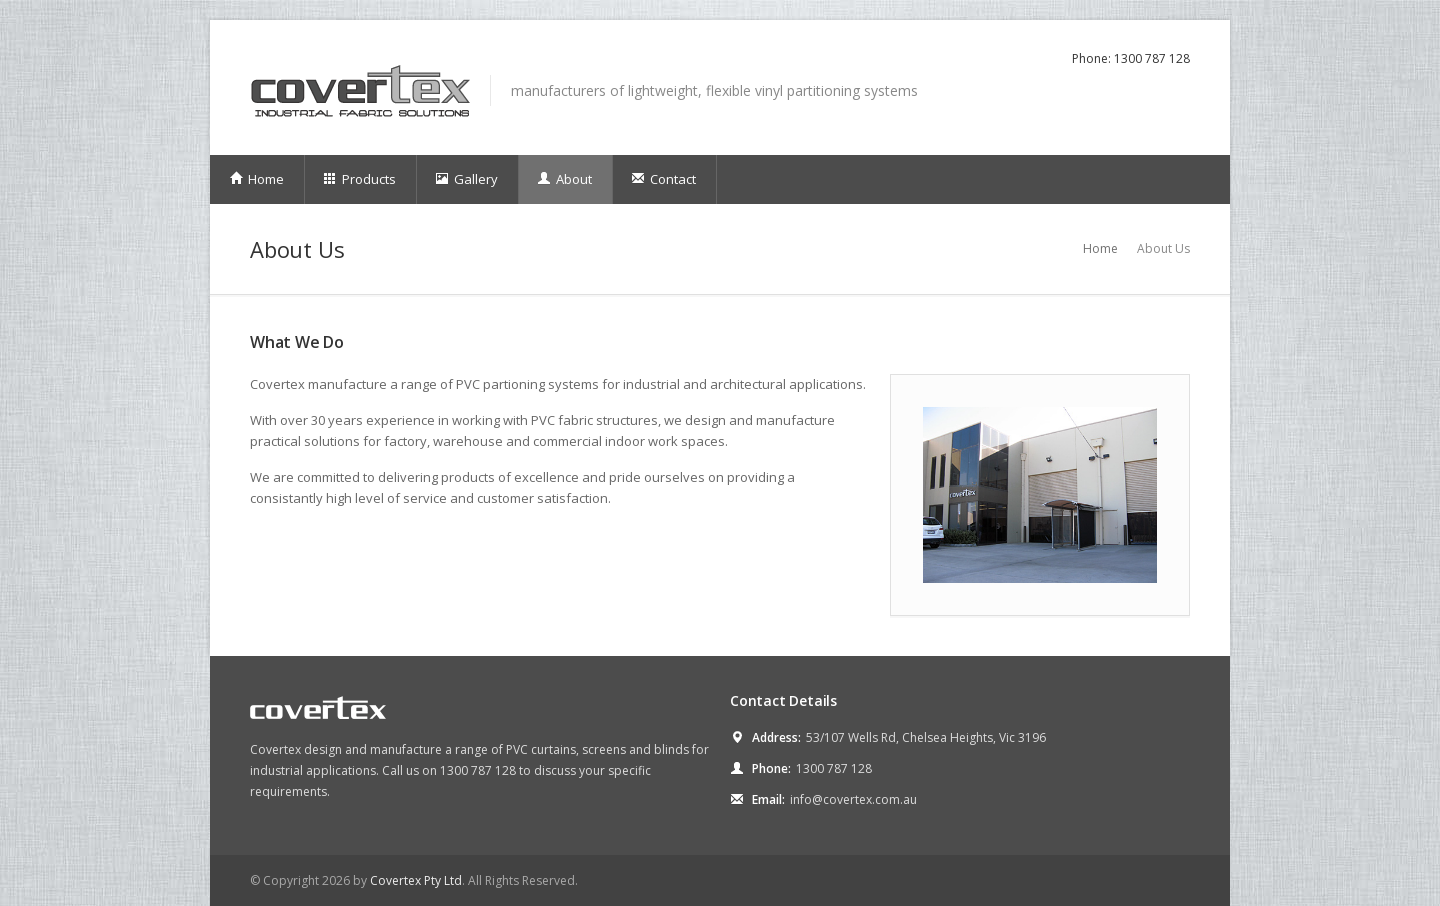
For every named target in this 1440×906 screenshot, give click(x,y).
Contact (663, 179)
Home (256, 179)
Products (359, 179)
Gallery (466, 179)
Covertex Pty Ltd (416, 880)
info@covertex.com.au (853, 799)
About (564, 179)
